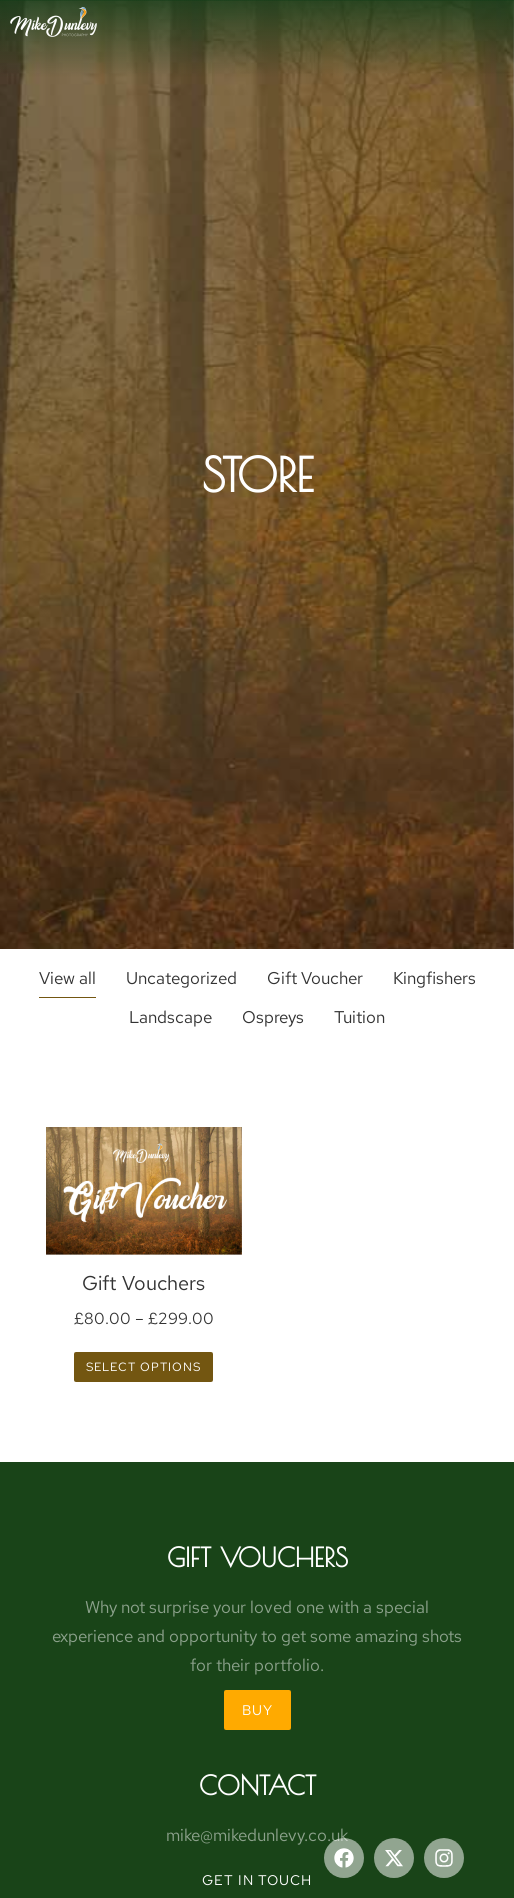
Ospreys (273, 1017)
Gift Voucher (315, 978)
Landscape (170, 1017)
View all (67, 978)
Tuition (359, 1017)
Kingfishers (434, 978)
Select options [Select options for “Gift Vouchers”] (143, 1367)
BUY (257, 1710)
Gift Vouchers (143, 1283)
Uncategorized (181, 978)
